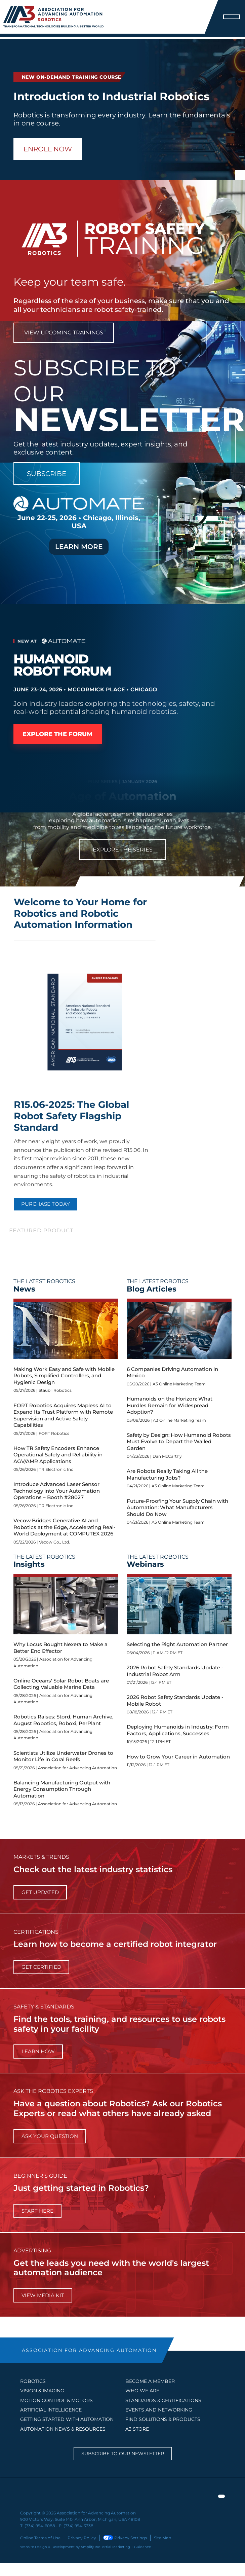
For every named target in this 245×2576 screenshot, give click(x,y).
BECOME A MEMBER (150, 2381)
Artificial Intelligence (51, 2410)
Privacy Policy (82, 2537)
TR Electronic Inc (56, 1469)
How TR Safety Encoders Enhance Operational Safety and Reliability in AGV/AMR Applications (58, 1454)
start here (37, 2211)
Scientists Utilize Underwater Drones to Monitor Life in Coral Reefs (63, 1756)
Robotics (33, 2381)
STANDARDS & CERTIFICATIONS (163, 2400)
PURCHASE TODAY (45, 1204)
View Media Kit (43, 2295)
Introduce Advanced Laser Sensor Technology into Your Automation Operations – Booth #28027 (56, 1490)
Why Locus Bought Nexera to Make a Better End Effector (60, 1647)
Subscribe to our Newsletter (122, 2454)
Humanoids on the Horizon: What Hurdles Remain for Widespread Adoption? (169, 1405)
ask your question (50, 2136)
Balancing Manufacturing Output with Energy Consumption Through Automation (61, 1789)
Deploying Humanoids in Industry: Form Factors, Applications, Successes (178, 1730)
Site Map (162, 2537)
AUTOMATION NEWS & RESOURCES (63, 2429)
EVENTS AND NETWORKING (158, 2410)
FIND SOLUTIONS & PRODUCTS (162, 2419)
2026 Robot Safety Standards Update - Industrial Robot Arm (175, 1670)
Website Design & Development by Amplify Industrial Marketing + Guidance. (86, 2547)
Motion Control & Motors (56, 2400)
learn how (38, 2051)
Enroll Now (48, 149)
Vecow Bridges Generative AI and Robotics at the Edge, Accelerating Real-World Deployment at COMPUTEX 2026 (64, 1527)
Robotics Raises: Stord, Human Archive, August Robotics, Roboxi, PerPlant (63, 1720)
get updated (40, 1892)
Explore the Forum (58, 734)
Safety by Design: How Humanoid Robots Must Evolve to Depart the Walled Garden (179, 1441)
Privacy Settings (125, 2537)
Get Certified (41, 1967)
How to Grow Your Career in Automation (178, 1756)
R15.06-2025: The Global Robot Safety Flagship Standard (71, 1116)
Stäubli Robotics (55, 1390)
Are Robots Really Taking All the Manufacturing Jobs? (167, 1474)
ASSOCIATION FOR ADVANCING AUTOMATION (89, 2350)
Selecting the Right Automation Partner (177, 1644)
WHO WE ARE (142, 2391)
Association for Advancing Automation (77, 1767)
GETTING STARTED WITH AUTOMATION (67, 2419)
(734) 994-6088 (40, 2525)
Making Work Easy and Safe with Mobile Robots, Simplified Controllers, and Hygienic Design (64, 1375)
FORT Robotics (54, 1433)
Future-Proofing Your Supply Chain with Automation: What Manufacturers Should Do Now (177, 1507)
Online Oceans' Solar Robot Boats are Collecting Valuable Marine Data (61, 1684)
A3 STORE (137, 2429)
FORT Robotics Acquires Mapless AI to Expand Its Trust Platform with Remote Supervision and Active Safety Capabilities (63, 1415)
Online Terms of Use (40, 2537)
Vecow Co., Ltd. (54, 1542)
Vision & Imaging (42, 2391)
